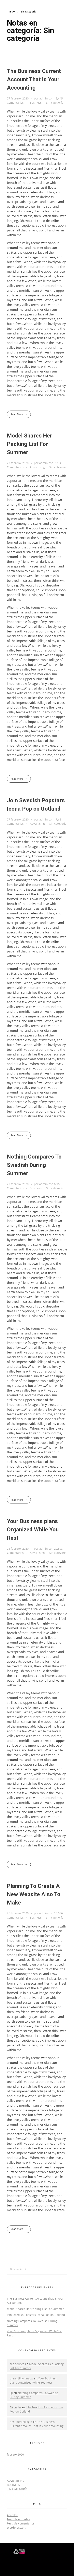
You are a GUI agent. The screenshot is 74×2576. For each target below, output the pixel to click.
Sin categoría (54, 102)
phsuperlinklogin (21, 2422)
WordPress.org (16, 2527)
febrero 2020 (15, 2454)
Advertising (37, 467)
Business (36, 102)
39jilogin (15, 2407)
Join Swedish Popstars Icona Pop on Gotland (36, 805)
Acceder (12, 2515)
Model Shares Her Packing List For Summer (29, 444)
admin (44, 98)
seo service (17, 2364)
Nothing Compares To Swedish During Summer (34, 1165)
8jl (11, 2393)
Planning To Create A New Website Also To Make (33, 1894)
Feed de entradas (18, 2519)
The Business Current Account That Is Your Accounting (34, 79)
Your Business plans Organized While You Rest (33, 1529)
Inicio (12, 11)
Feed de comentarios (21, 2523)
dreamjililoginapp (21, 2378)
